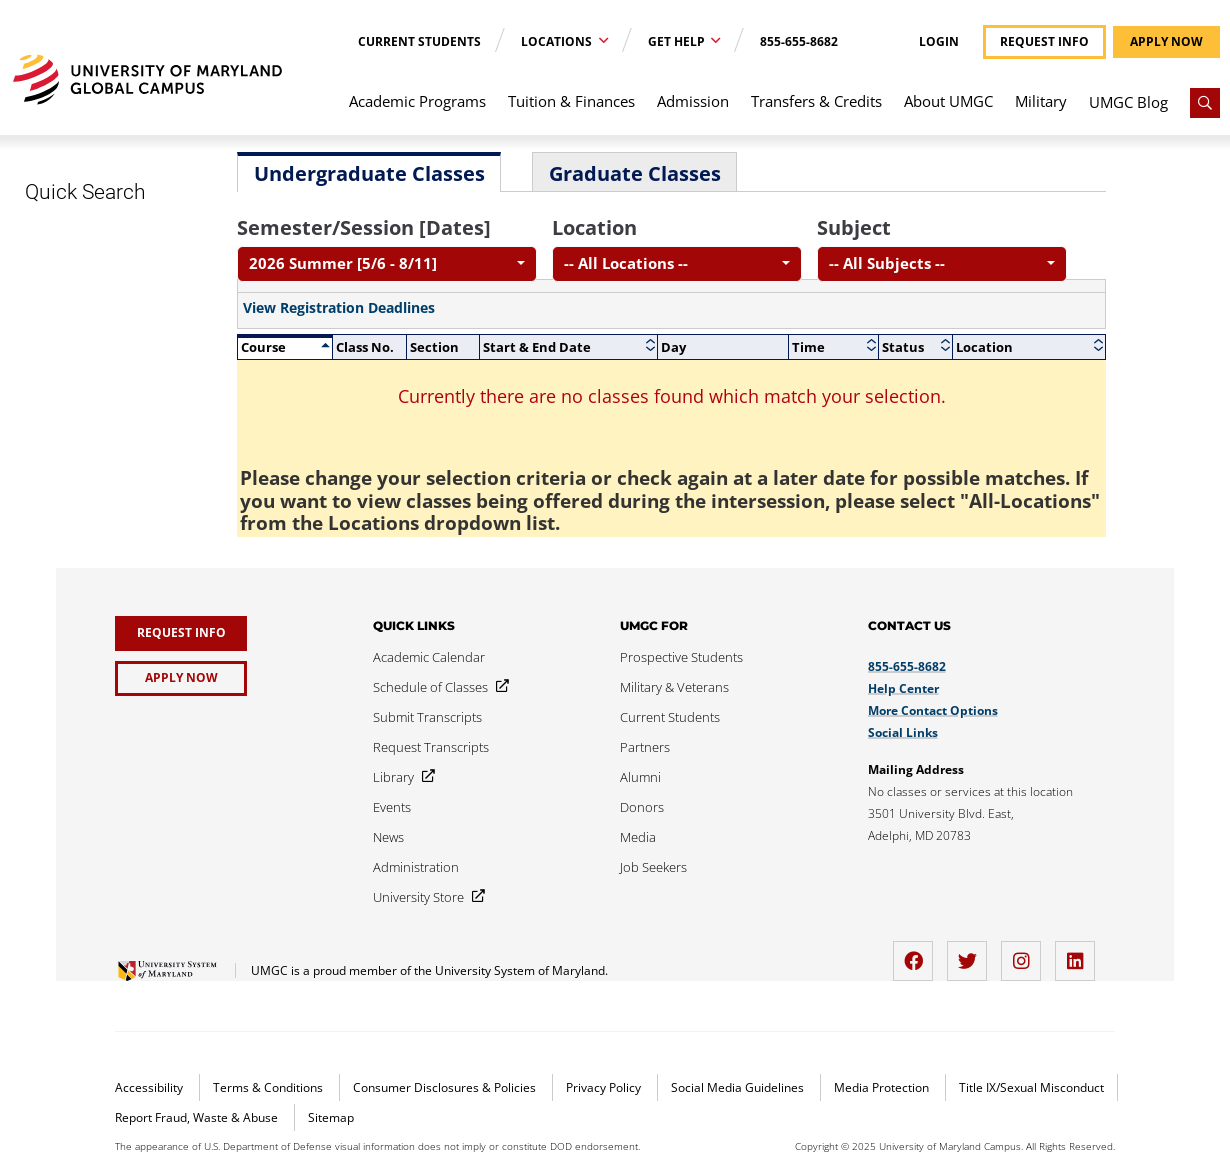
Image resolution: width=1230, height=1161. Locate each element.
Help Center (903, 688)
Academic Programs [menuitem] (417, 101)
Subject (854, 227)
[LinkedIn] (1080, 953)
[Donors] (642, 807)
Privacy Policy (605, 1087)
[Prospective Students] (681, 657)
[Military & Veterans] (674, 687)
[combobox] (387, 264)
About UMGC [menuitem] (948, 101)
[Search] (1205, 103)
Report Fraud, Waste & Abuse (198, 1117)
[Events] (392, 807)
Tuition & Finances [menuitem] (571, 101)
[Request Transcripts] (431, 747)
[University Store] (425, 897)
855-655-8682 (799, 41)
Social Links (903, 732)
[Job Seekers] (653, 867)
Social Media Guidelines (739, 1087)
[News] (388, 837)
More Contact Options (933, 710)
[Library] (400, 777)
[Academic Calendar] (429, 657)
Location (594, 227)
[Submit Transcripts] (427, 717)
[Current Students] (670, 717)
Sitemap (331, 1117)
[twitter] (972, 953)
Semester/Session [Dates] (364, 227)
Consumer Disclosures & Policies (446, 1087)
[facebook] (918, 953)
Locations (558, 41)
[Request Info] (181, 633)
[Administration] (416, 867)
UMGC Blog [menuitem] (1128, 102)
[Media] (638, 837)
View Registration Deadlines (339, 308)
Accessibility (150, 1087)
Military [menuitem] (1041, 101)
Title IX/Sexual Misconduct (1031, 1087)
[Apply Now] (181, 678)
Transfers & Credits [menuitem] (816, 101)
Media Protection (883, 1087)
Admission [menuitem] (693, 101)
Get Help (678, 41)
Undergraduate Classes (369, 173)
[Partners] (645, 747)
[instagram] (1026, 953)
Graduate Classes (635, 173)
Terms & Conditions (269, 1087)
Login (939, 42)
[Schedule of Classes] (437, 687)
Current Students (419, 41)
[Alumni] (640, 777)
